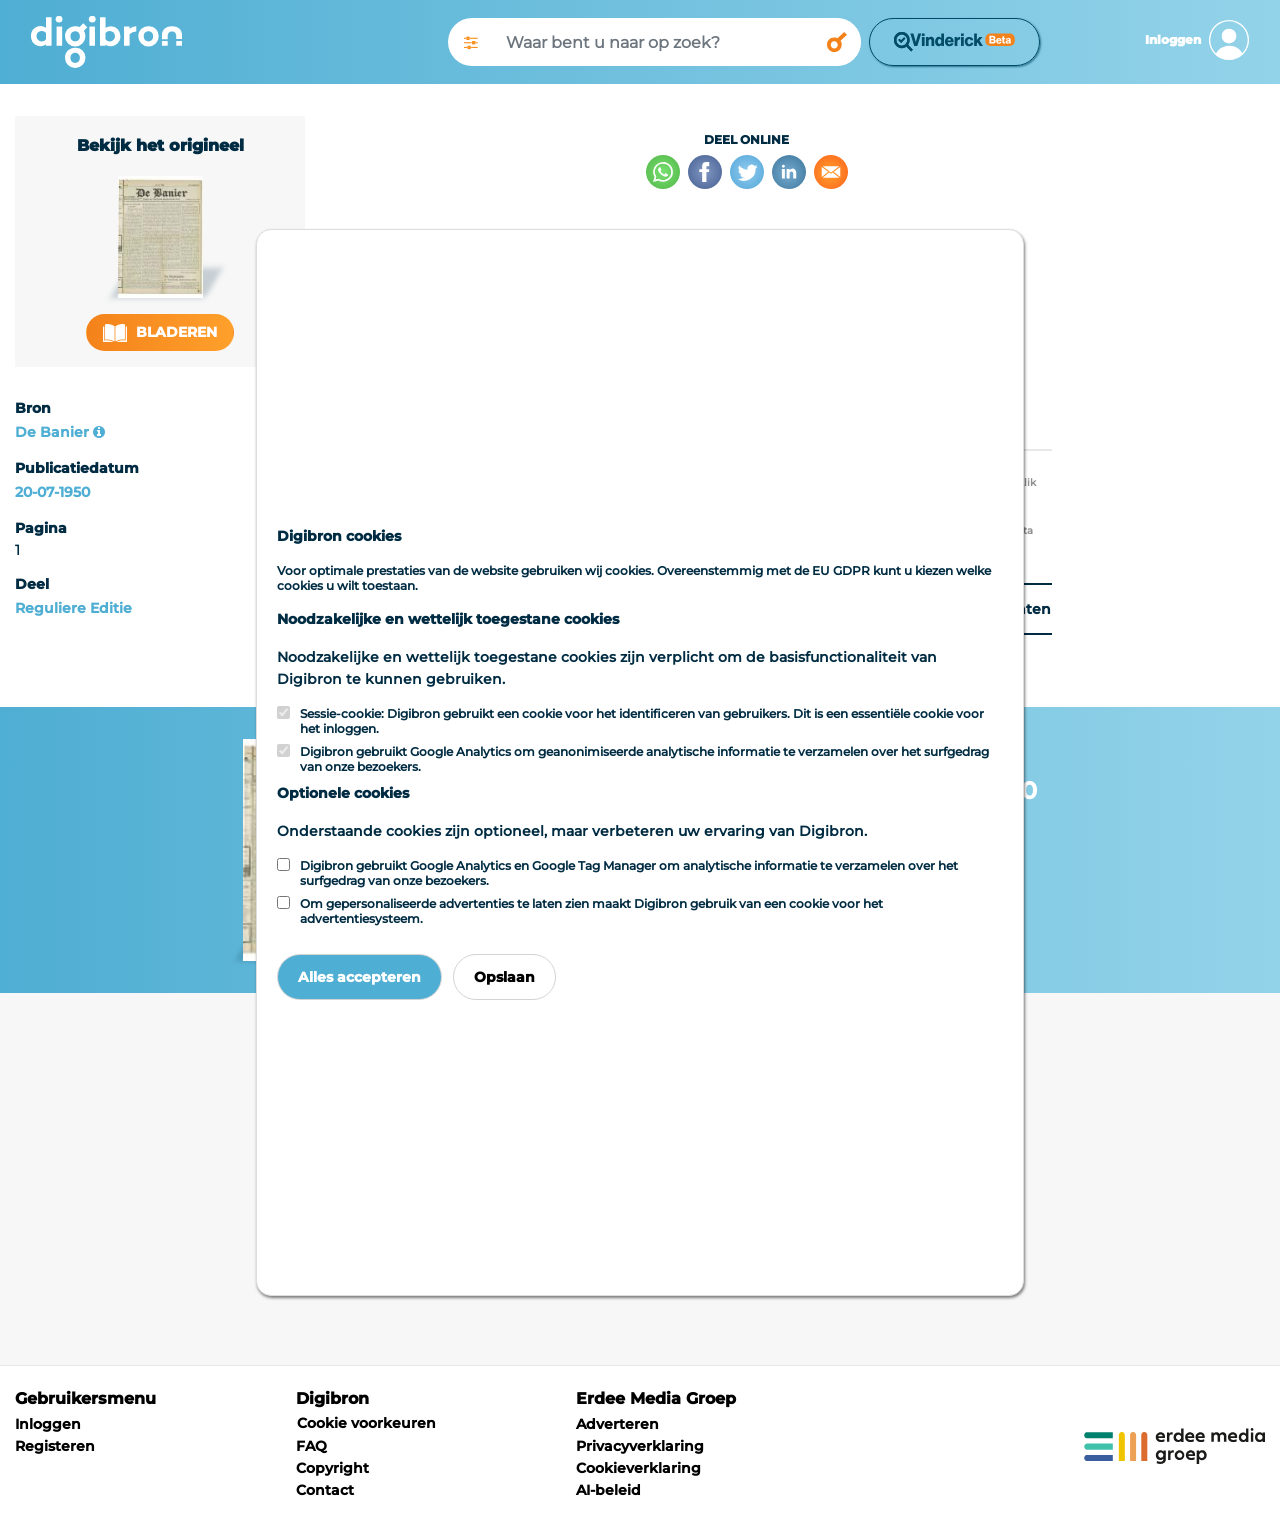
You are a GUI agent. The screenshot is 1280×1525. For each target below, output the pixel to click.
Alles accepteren (359, 977)
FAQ (311, 1446)
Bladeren (160, 332)
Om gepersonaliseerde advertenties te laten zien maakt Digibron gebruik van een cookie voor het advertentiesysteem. (591, 911)
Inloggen (48, 1424)
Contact (325, 1490)
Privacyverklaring (640, 1446)
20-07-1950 (52, 492)
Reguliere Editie (73, 608)
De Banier (52, 432)
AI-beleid (608, 1490)
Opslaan (504, 977)
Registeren (55, 1446)
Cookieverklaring (638, 1468)
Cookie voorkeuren (366, 1423)
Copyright (332, 1468)
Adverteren (617, 1424)
